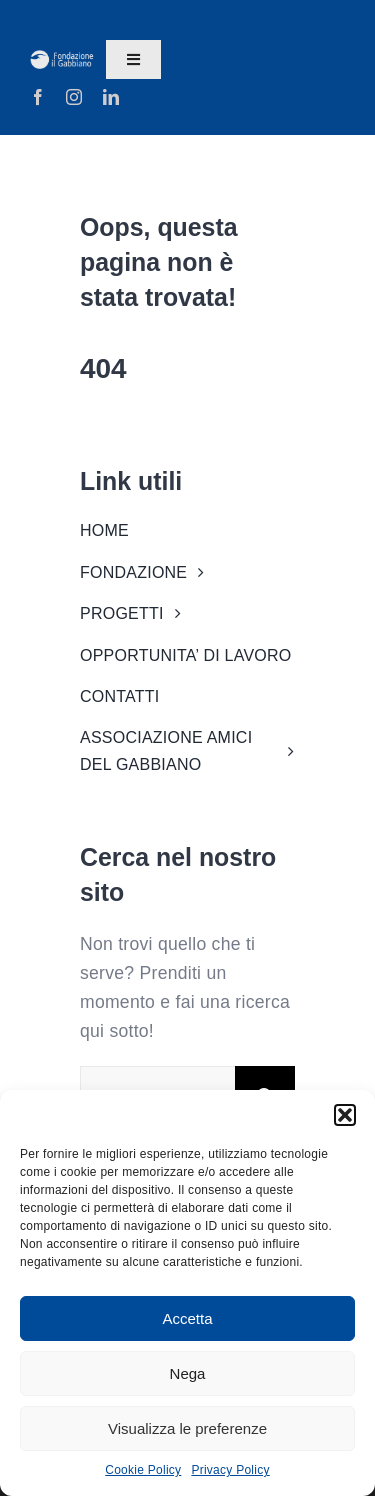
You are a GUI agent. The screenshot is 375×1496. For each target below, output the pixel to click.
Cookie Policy (143, 1470)
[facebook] (38, 97)
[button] (345, 1115)
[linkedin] (111, 97)
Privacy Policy (230, 1470)
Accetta (187, 1318)
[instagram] (74, 97)
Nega (188, 1373)
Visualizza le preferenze (187, 1428)
